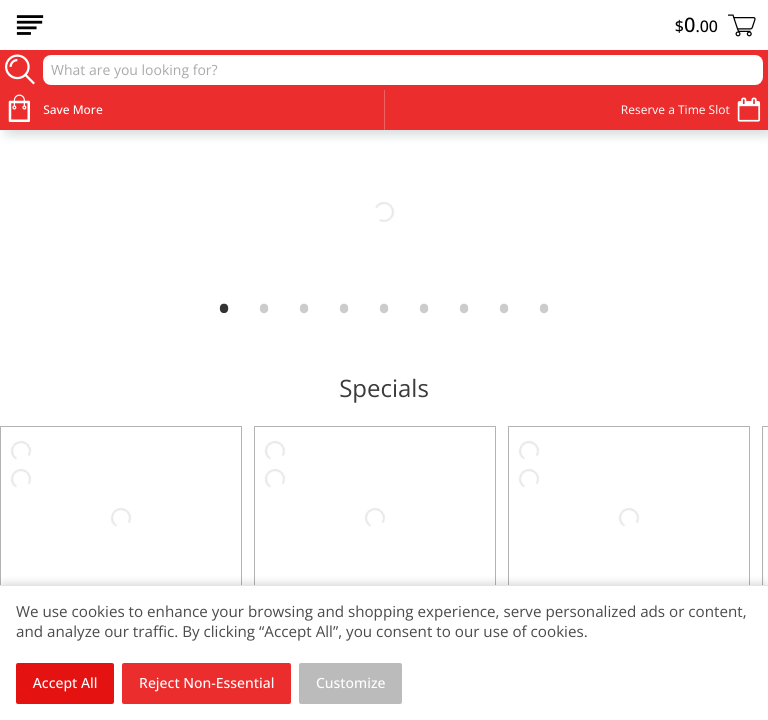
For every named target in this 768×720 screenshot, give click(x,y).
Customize (351, 683)
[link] (384, 212)
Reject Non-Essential (206, 683)
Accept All (65, 683)
